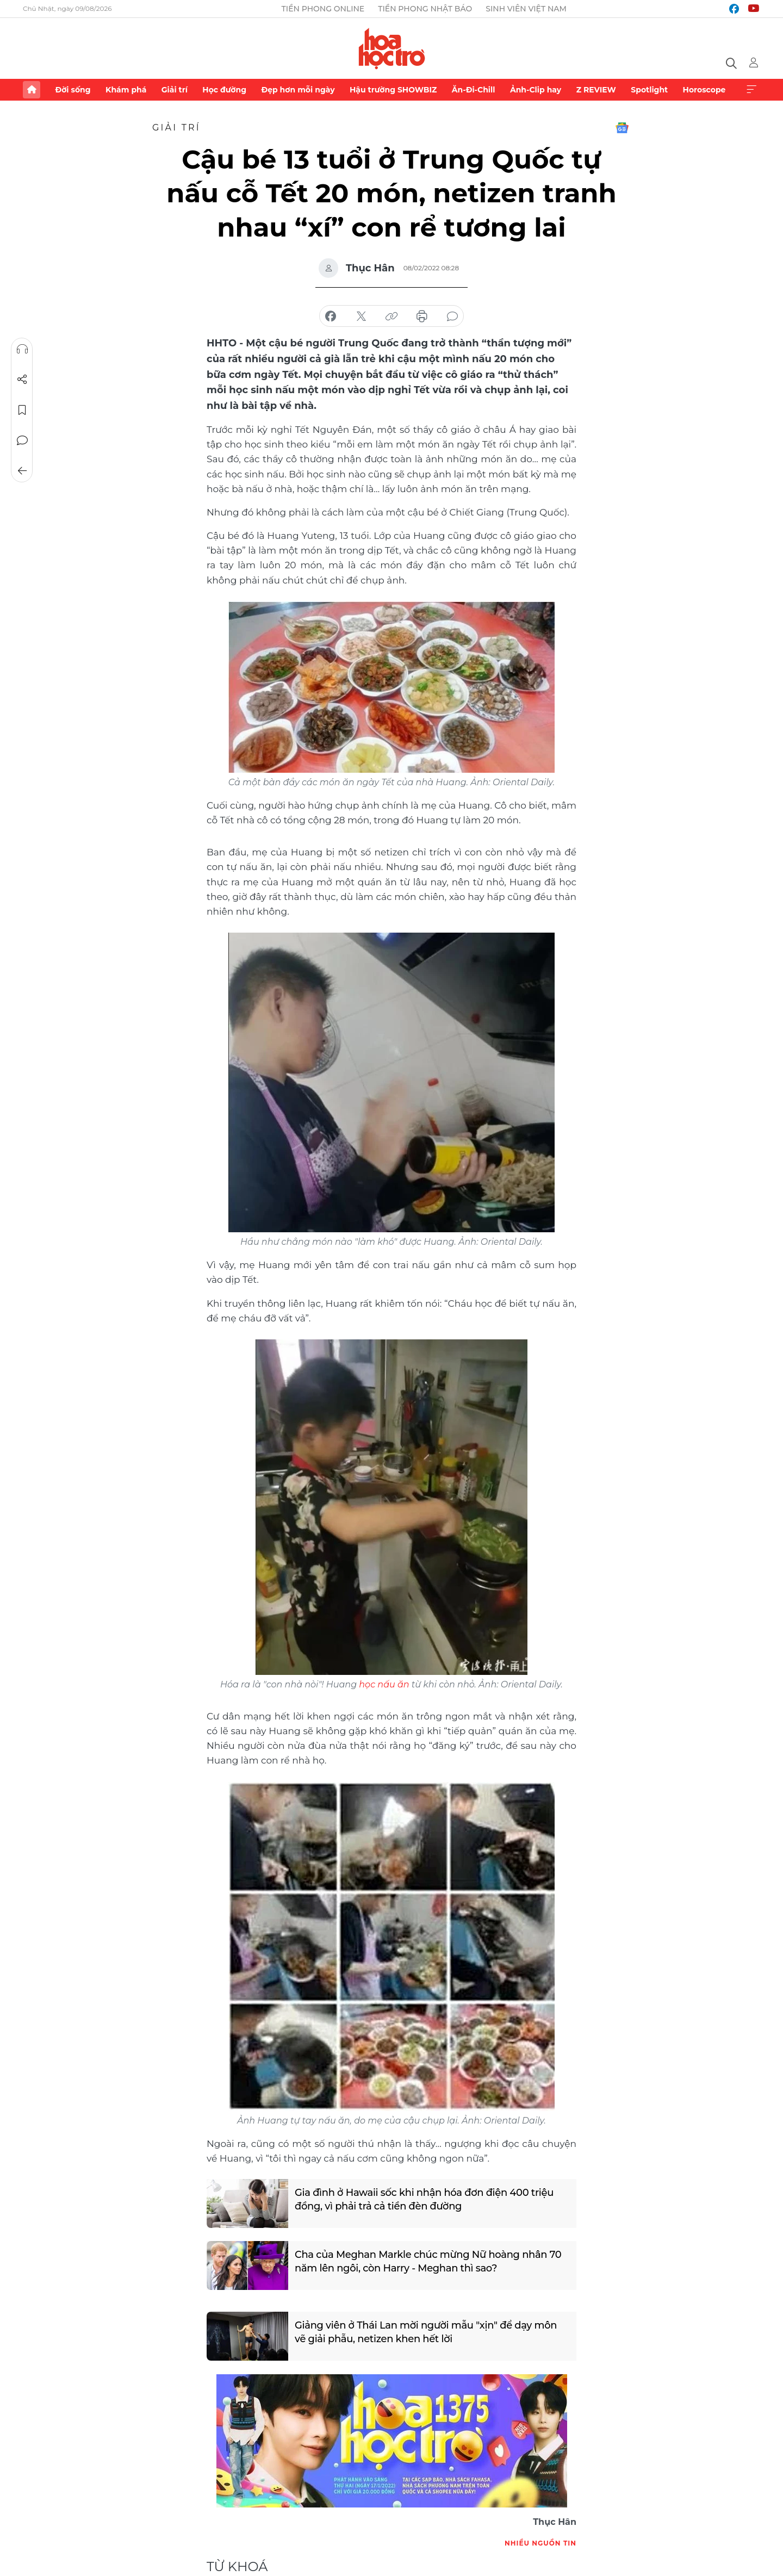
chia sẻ (330, 316)
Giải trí (174, 90)
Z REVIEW (596, 90)
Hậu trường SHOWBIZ (393, 90)
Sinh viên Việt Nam (526, 9)
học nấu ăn (384, 1684)
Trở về (22, 470)
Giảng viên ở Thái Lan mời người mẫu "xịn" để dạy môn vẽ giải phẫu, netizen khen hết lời (426, 2331)
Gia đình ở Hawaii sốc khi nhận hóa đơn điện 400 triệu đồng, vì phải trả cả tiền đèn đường (425, 2199)
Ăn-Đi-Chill (473, 90)
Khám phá (125, 90)
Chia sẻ (22, 379)
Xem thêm (751, 89)
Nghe (22, 349)
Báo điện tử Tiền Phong (392, 48)
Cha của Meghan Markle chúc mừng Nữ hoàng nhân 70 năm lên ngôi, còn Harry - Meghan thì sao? (429, 2261)
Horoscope (704, 90)
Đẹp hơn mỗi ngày (297, 90)
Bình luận (22, 440)
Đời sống (72, 90)
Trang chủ (31, 89)
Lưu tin (22, 410)
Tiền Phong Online (323, 9)
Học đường (224, 90)
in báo (421, 316)
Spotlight (649, 90)
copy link (391, 316)
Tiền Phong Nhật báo (425, 9)
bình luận (452, 316)
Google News (622, 127)
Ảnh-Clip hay (535, 90)
